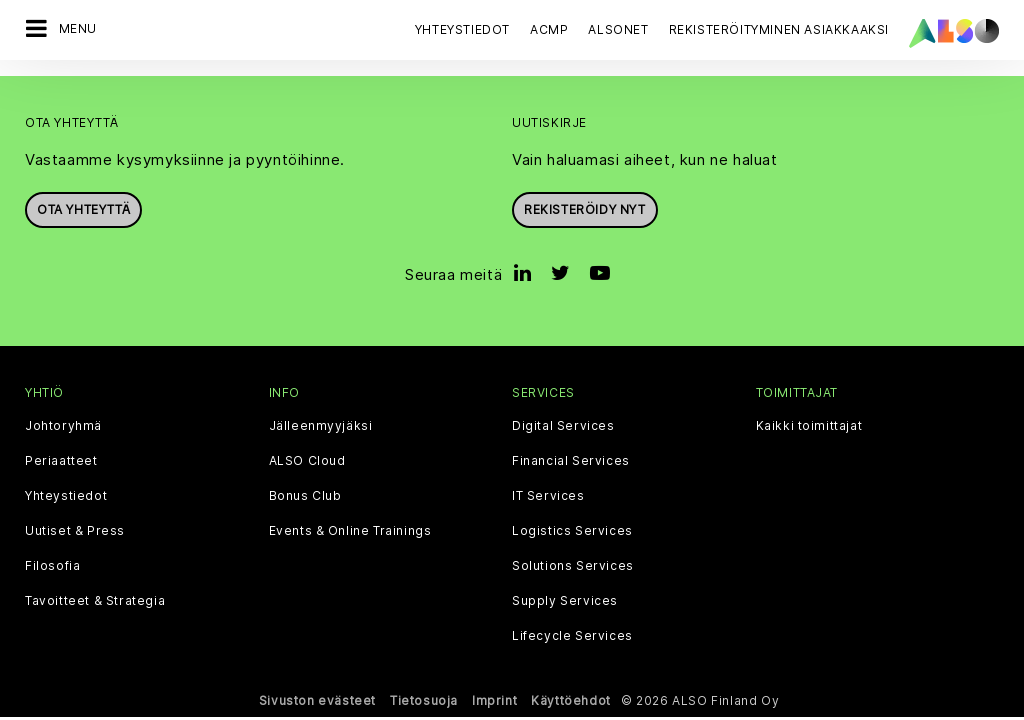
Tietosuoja (424, 700)
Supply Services (565, 601)
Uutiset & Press (75, 531)
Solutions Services (573, 566)
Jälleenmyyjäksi (321, 426)
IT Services (548, 496)
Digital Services (563, 426)
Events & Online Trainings (350, 531)
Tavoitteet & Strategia (95, 601)
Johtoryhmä (63, 426)
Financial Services (571, 461)
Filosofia (52, 566)
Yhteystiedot (462, 29)
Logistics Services (572, 531)
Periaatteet (61, 461)
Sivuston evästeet (317, 700)
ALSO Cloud (307, 461)
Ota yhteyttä (83, 209)
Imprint (494, 700)
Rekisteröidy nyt (585, 209)
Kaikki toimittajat (809, 426)
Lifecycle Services (572, 636)
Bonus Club (305, 496)
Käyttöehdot (571, 700)
